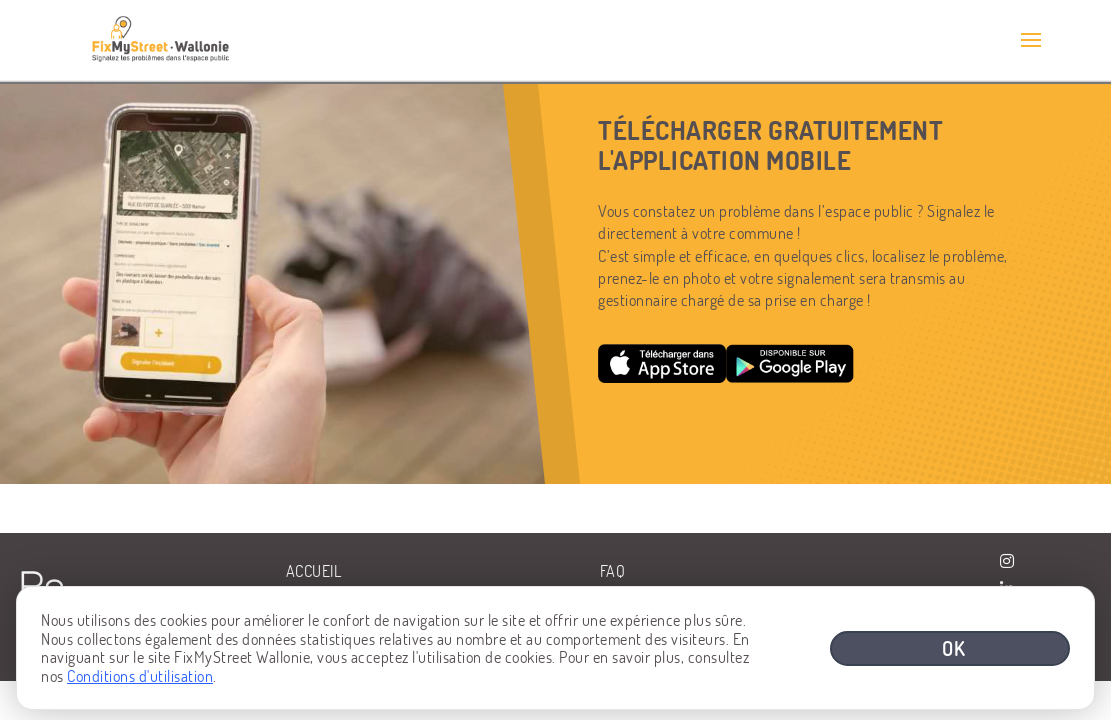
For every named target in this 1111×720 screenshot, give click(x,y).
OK (954, 648)
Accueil (314, 570)
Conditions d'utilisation (140, 675)
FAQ (613, 570)
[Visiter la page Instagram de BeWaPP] (1007, 561)
